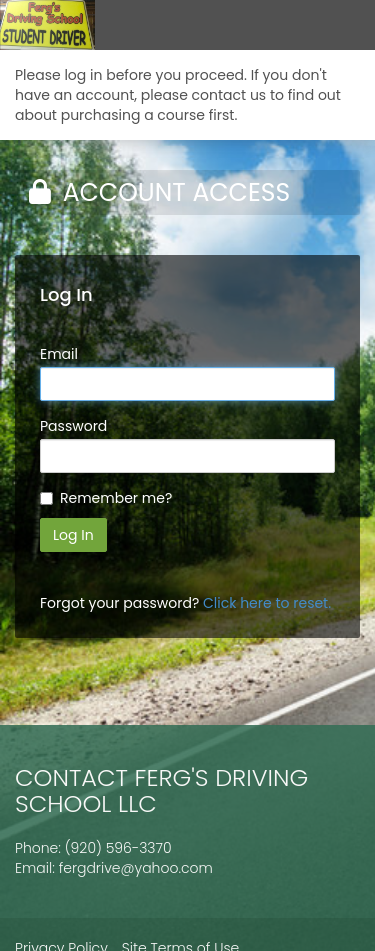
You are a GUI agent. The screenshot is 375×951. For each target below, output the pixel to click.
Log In (73, 535)
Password (73, 426)
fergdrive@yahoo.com (136, 868)
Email (59, 354)
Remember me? (116, 498)
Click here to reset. (267, 603)
